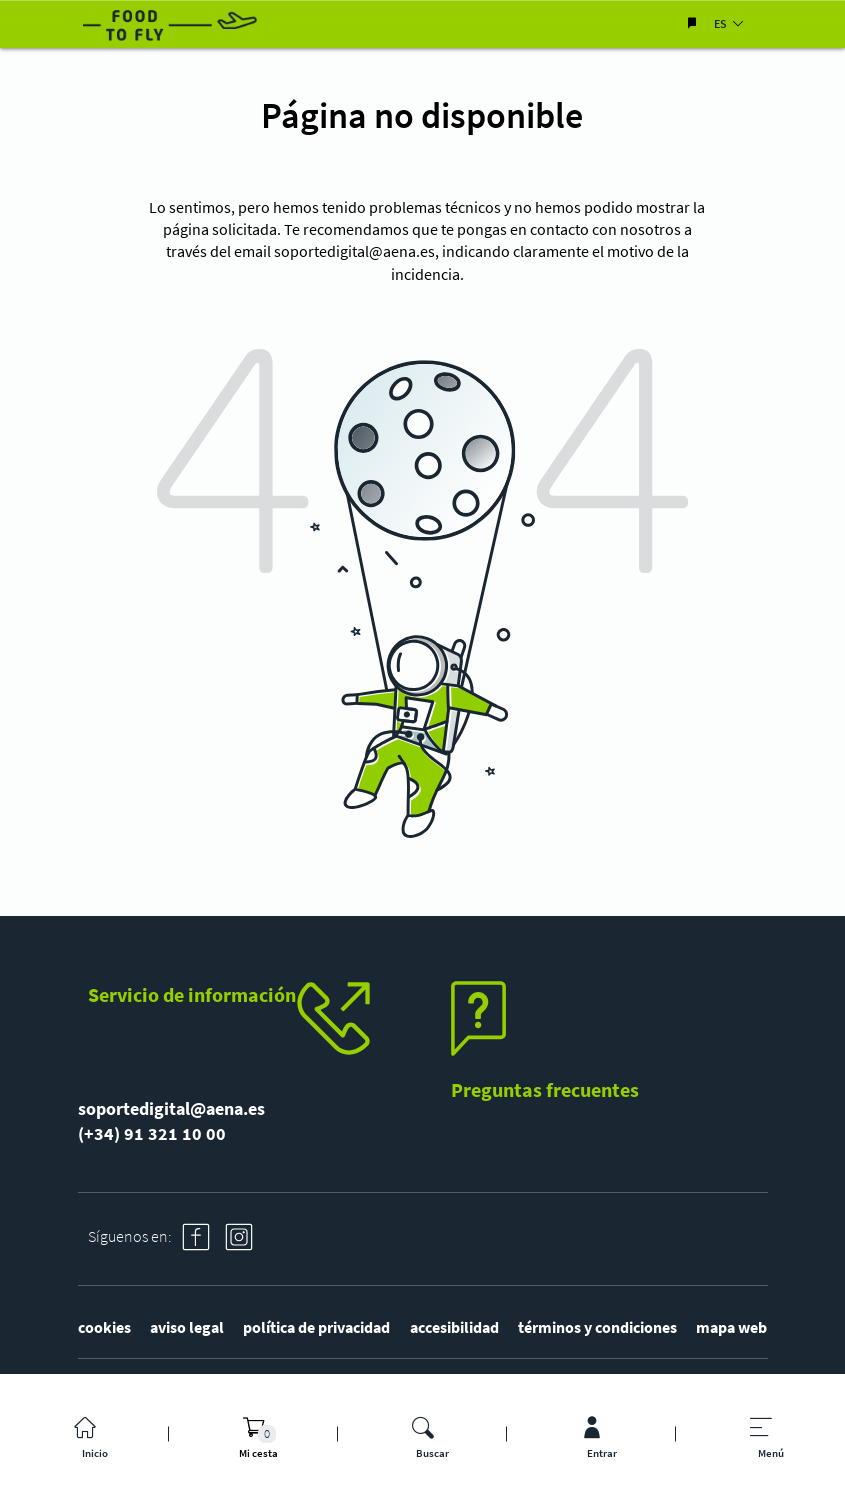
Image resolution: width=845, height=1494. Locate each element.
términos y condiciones (597, 1327)
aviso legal (187, 1327)
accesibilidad (454, 1327)
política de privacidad (316, 1327)
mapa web (731, 1327)
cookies (104, 1327)
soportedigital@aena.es (354, 251)
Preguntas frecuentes (545, 1089)
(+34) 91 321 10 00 (152, 1133)
